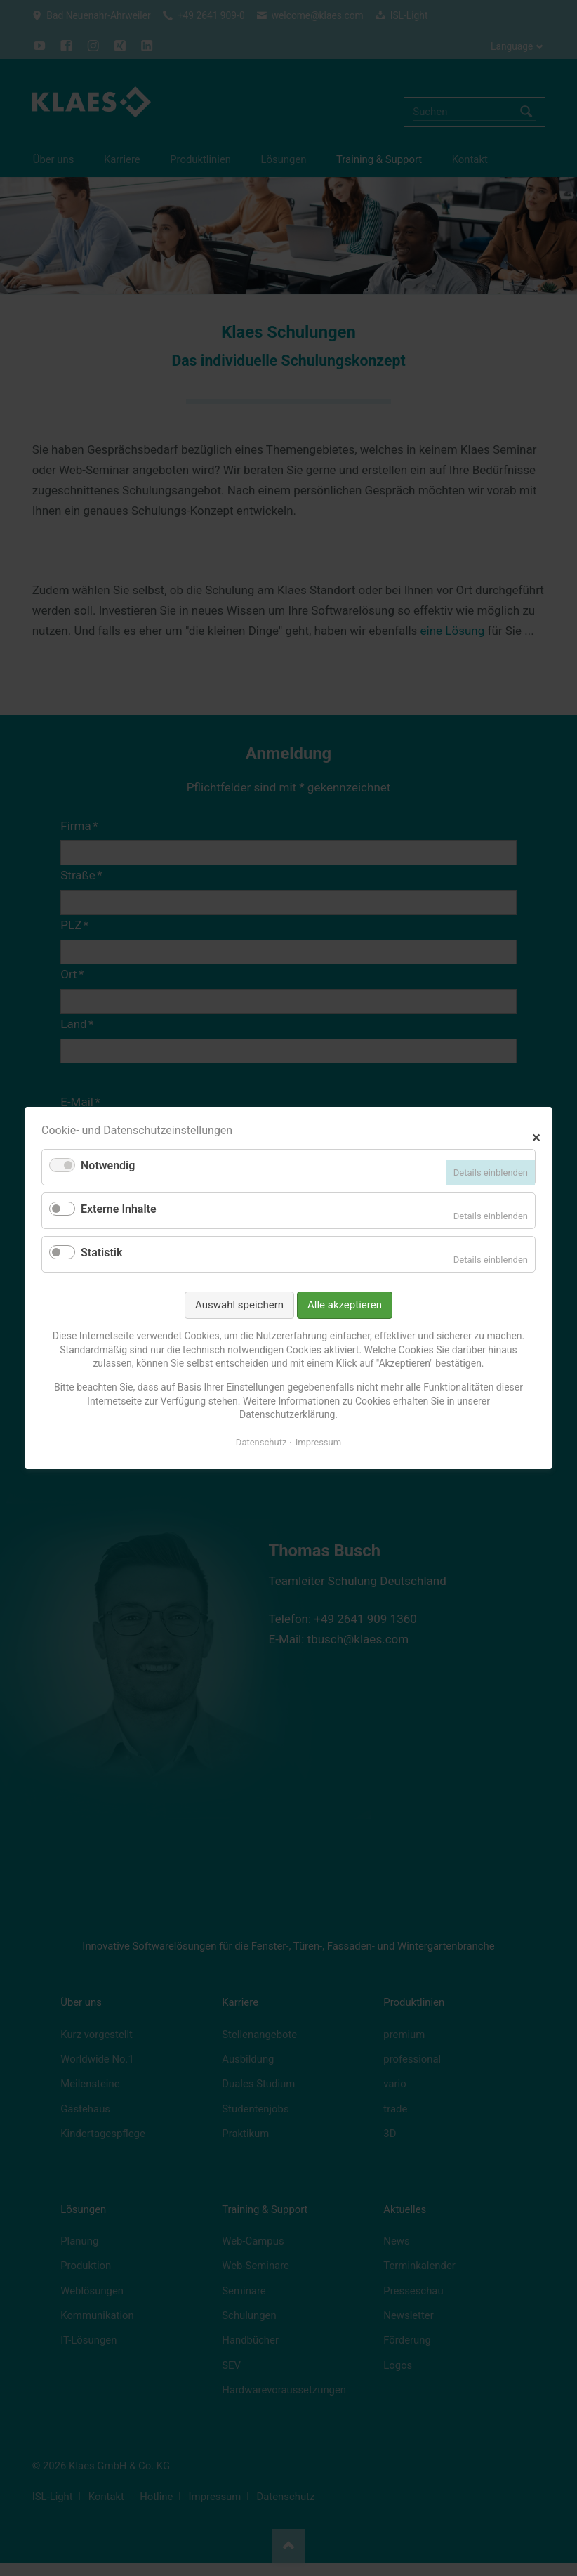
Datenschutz (261, 1442)
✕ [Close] (535, 1136)
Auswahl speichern (239, 1305)
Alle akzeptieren (344, 1305)
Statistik (101, 1252)
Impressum (318, 1442)
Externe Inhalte (119, 1209)
